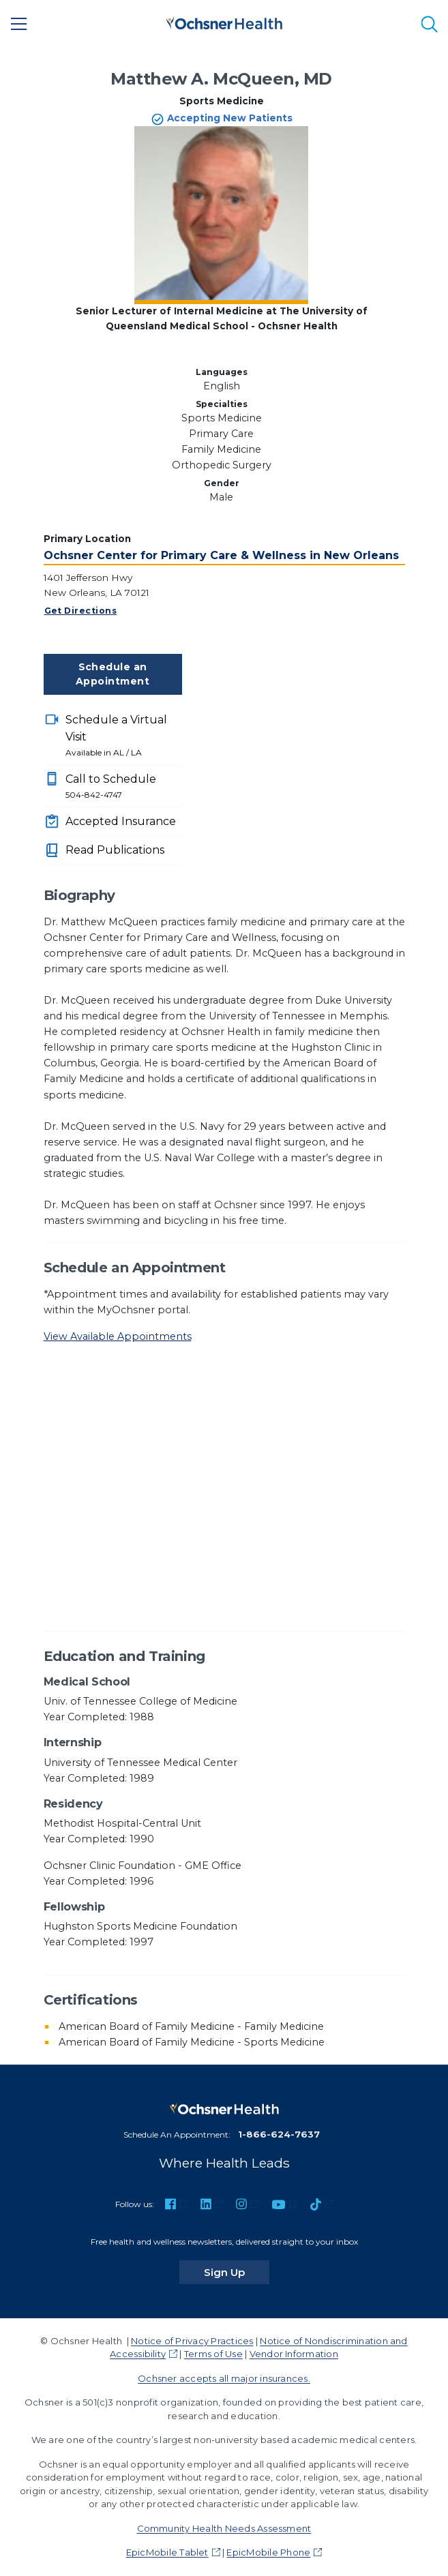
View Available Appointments (118, 1336)
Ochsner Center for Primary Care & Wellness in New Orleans (221, 555)
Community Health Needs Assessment (224, 2528)
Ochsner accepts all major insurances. (224, 2378)
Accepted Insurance (120, 821)
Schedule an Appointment (112, 674)
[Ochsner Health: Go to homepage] (224, 21)
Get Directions (80, 610)
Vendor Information (294, 2353)
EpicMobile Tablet (167, 2552)
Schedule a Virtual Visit (123, 736)
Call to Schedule (123, 787)
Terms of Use (213, 2353)
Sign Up (236, 2272)
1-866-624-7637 (279, 2134)
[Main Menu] (19, 24)
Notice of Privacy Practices (192, 2340)
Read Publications (114, 849)
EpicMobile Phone (268, 2552)
